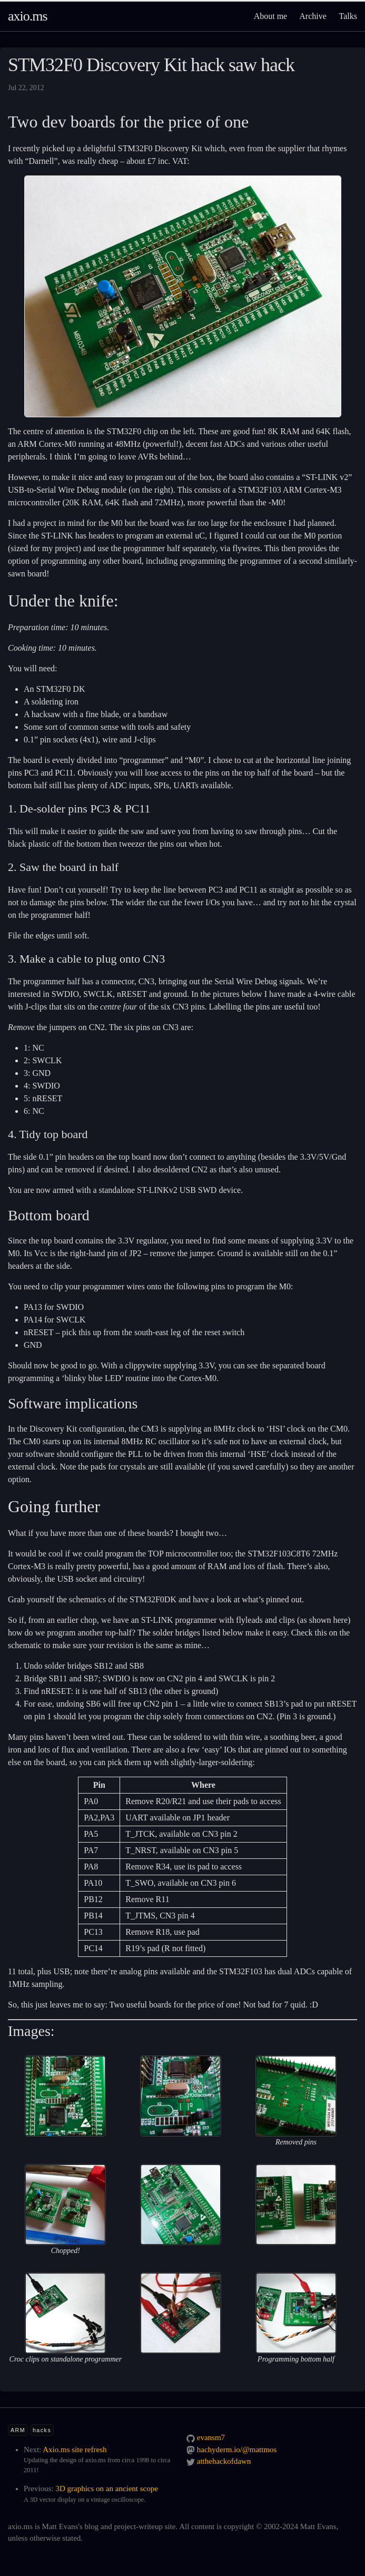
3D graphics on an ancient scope (106, 2488)
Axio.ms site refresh (74, 2449)
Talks (348, 16)
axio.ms (27, 16)
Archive (313, 16)
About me (271, 16)
